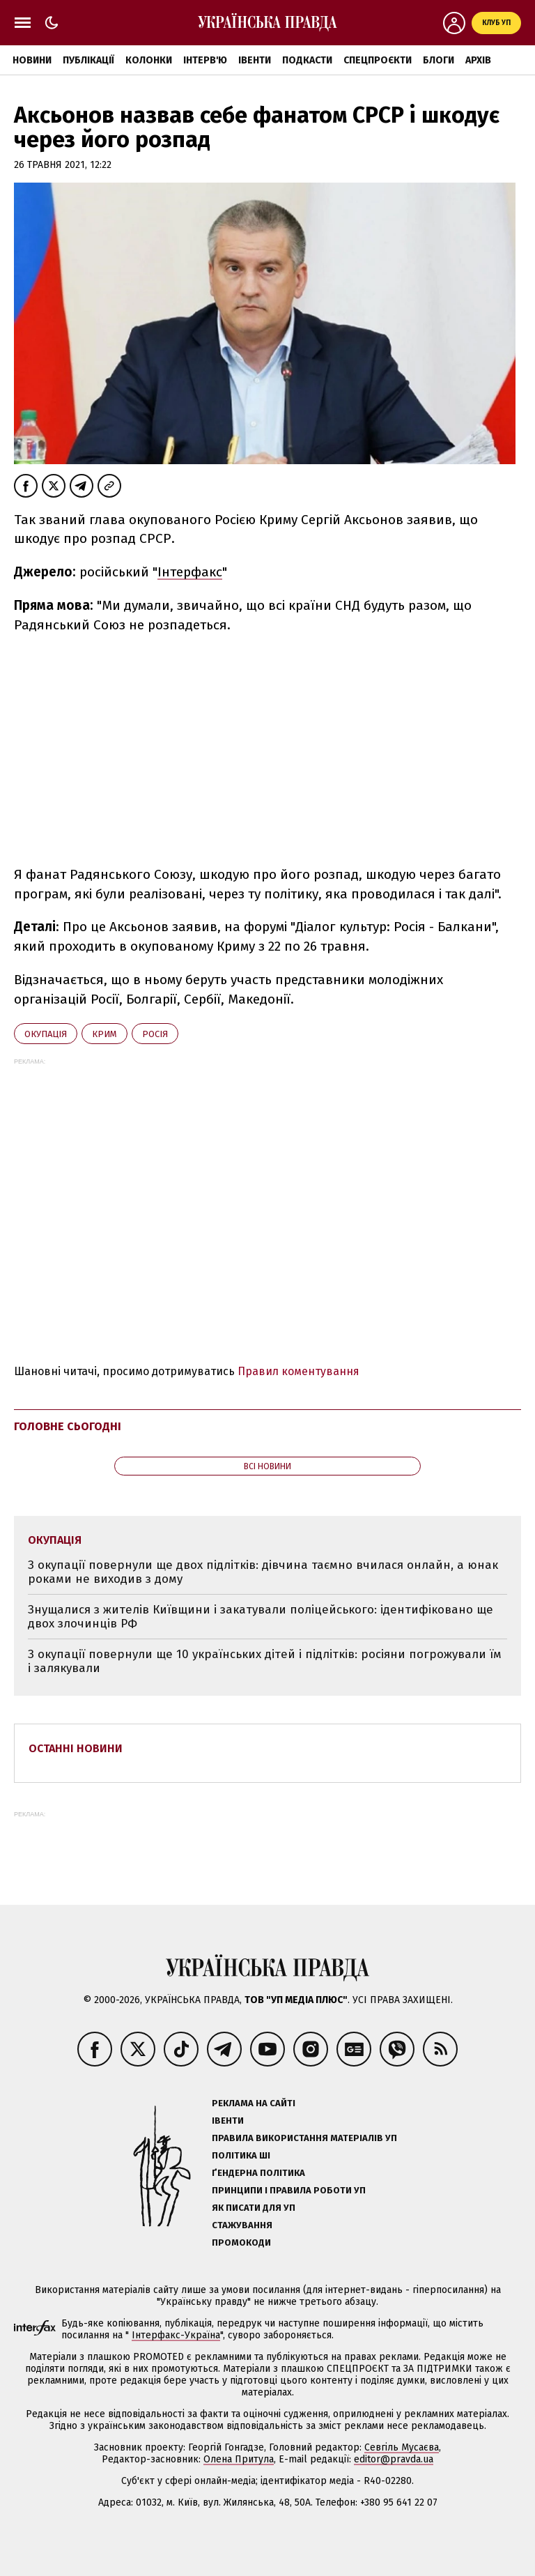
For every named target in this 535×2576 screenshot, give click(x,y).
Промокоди (241, 2242)
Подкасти (307, 60)
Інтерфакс (189, 572)
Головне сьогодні (67, 1426)
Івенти (254, 60)
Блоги (438, 60)
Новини (32, 60)
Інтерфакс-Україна (176, 2335)
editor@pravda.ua (393, 2459)
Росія (155, 1034)
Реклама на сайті (253, 2103)
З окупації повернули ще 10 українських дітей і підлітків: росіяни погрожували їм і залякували (265, 1661)
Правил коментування (298, 1371)
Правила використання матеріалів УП (304, 2138)
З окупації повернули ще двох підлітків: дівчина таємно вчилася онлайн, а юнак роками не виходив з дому (263, 1572)
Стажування (242, 2225)
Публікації (88, 60)
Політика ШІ (241, 2155)
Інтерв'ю (205, 60)
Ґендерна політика (258, 2173)
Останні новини (76, 1748)
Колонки (148, 60)
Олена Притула (238, 2459)
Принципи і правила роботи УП (289, 2190)
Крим (104, 1034)
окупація (45, 1034)
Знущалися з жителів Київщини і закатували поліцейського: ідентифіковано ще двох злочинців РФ (260, 1616)
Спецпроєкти (377, 60)
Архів (478, 60)
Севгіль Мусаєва (401, 2447)
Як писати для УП (253, 2207)
